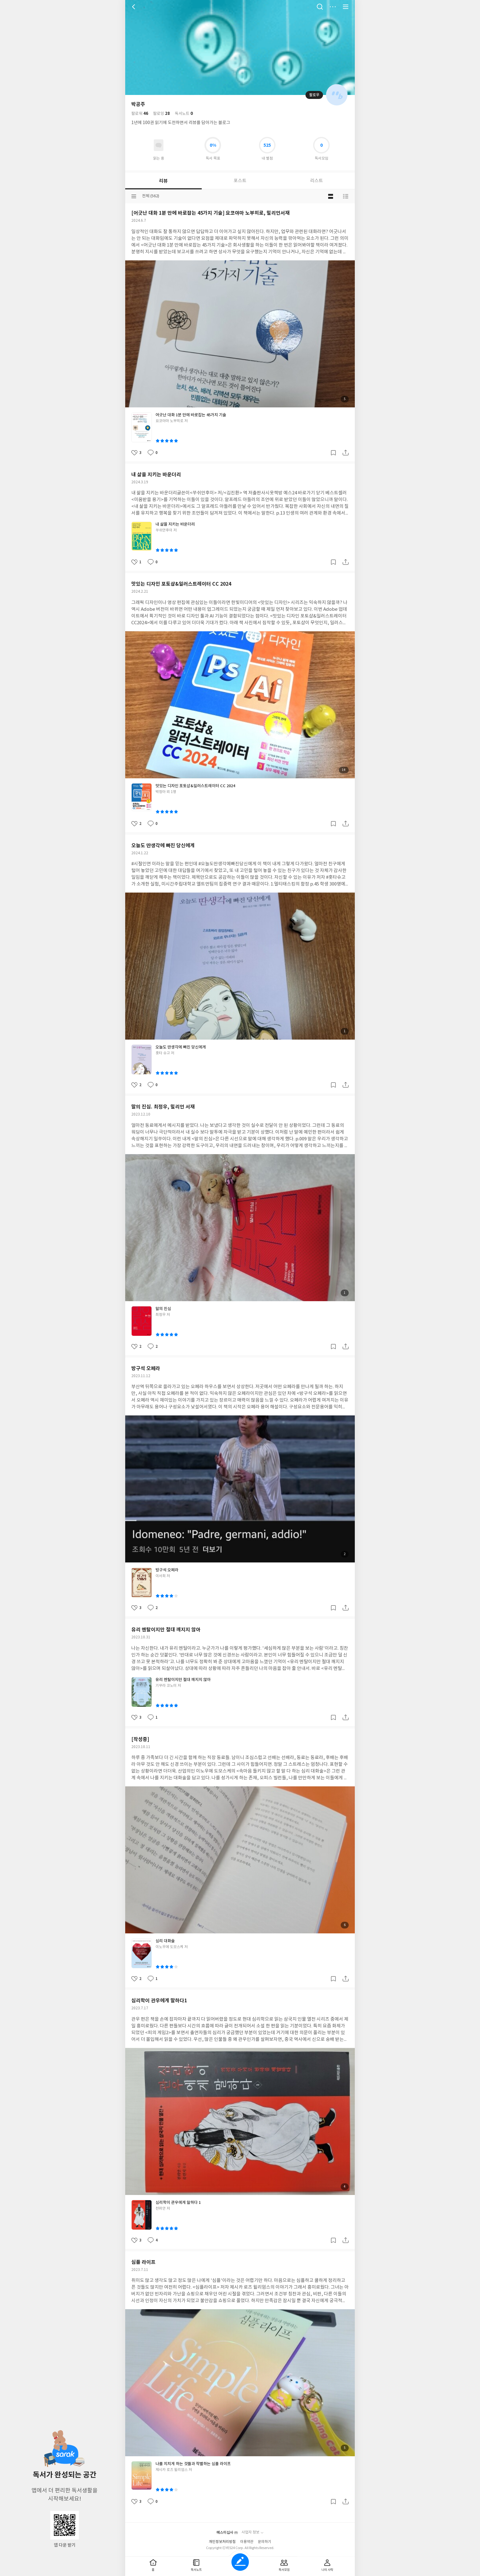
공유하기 (346, 453)
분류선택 (134, 196)
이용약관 (246, 2542)
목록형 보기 (346, 196)
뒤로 (134, 7)
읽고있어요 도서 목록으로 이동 (158, 145)
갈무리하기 (333, 453)
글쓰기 (240, 2562)
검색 (320, 7)
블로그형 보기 (331, 196)
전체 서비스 (346, 7)
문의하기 (264, 2542)
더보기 (333, 7)
